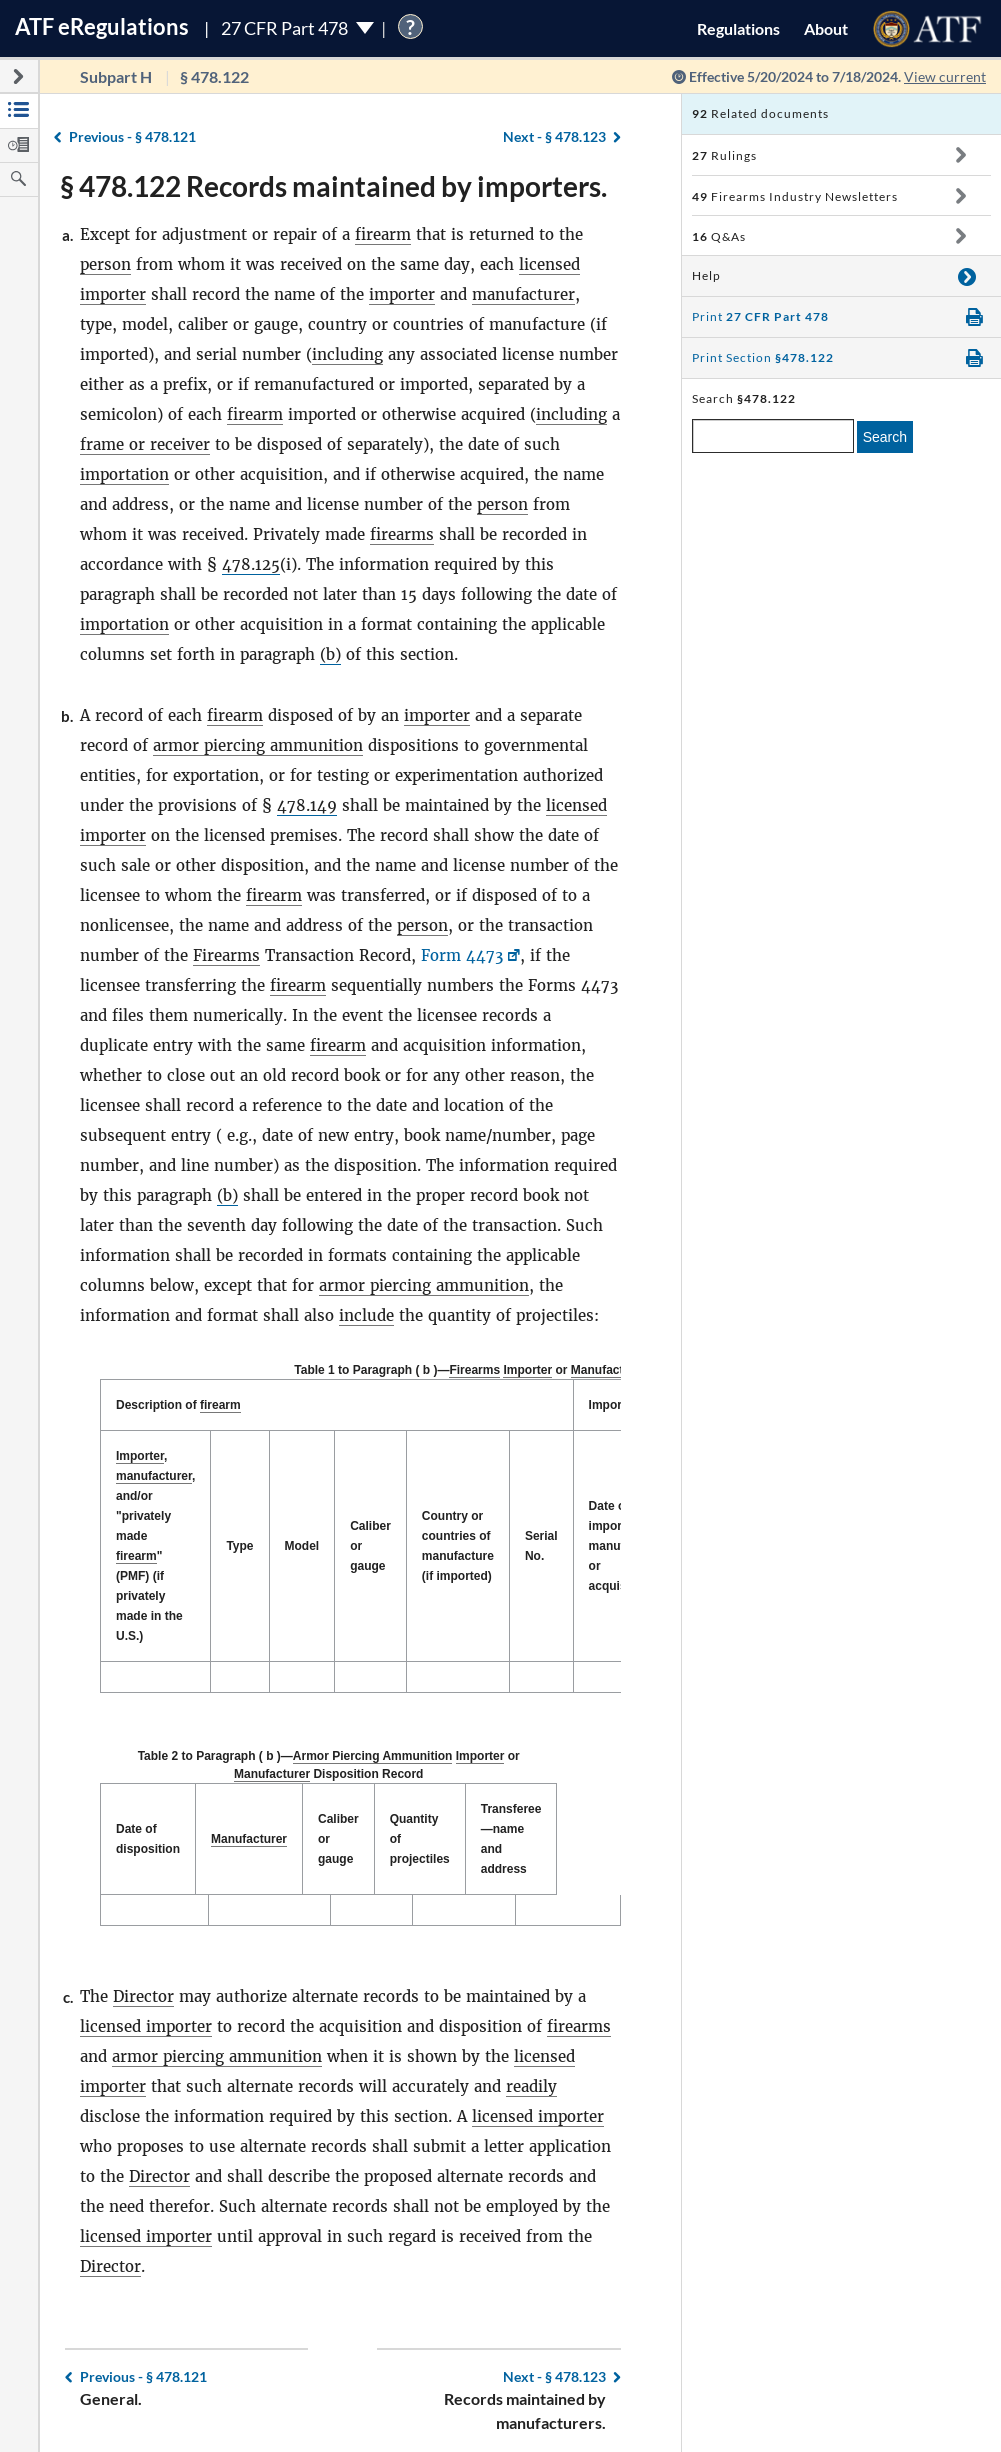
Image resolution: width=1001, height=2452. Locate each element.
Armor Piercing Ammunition (365, 1756)
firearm (383, 234)
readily (531, 2066)
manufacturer (523, 294)
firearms (402, 534)
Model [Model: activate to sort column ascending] (302, 1546)
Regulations (738, 28)
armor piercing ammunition (258, 745)
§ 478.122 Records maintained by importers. (333, 186)
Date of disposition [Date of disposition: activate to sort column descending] (148, 1829)
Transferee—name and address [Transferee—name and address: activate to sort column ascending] (567, 1829)
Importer (527, 1370)
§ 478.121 (132, 136)
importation (124, 474)
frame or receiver (145, 444)
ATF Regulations (102, 26)
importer (402, 294)
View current (945, 76)
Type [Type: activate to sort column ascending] (239, 1546)
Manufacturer (609, 1370)
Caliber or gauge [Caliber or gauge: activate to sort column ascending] (370, 1546)
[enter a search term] (773, 436)
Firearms (226, 955)
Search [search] (885, 437)
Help (706, 275)
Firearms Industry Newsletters (795, 196)
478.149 (307, 805)
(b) (330, 654)
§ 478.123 (554, 136)
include (366, 1315)
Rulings (724, 155)
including (347, 354)
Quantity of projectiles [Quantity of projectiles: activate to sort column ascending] (459, 1829)
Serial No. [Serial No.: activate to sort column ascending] (541, 1546)
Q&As (719, 236)
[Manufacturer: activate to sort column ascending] (270, 1829)
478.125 (251, 564)
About (826, 28)
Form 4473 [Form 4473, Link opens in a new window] (462, 955)
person (105, 264)
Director (143, 1976)
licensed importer (146, 2006)
